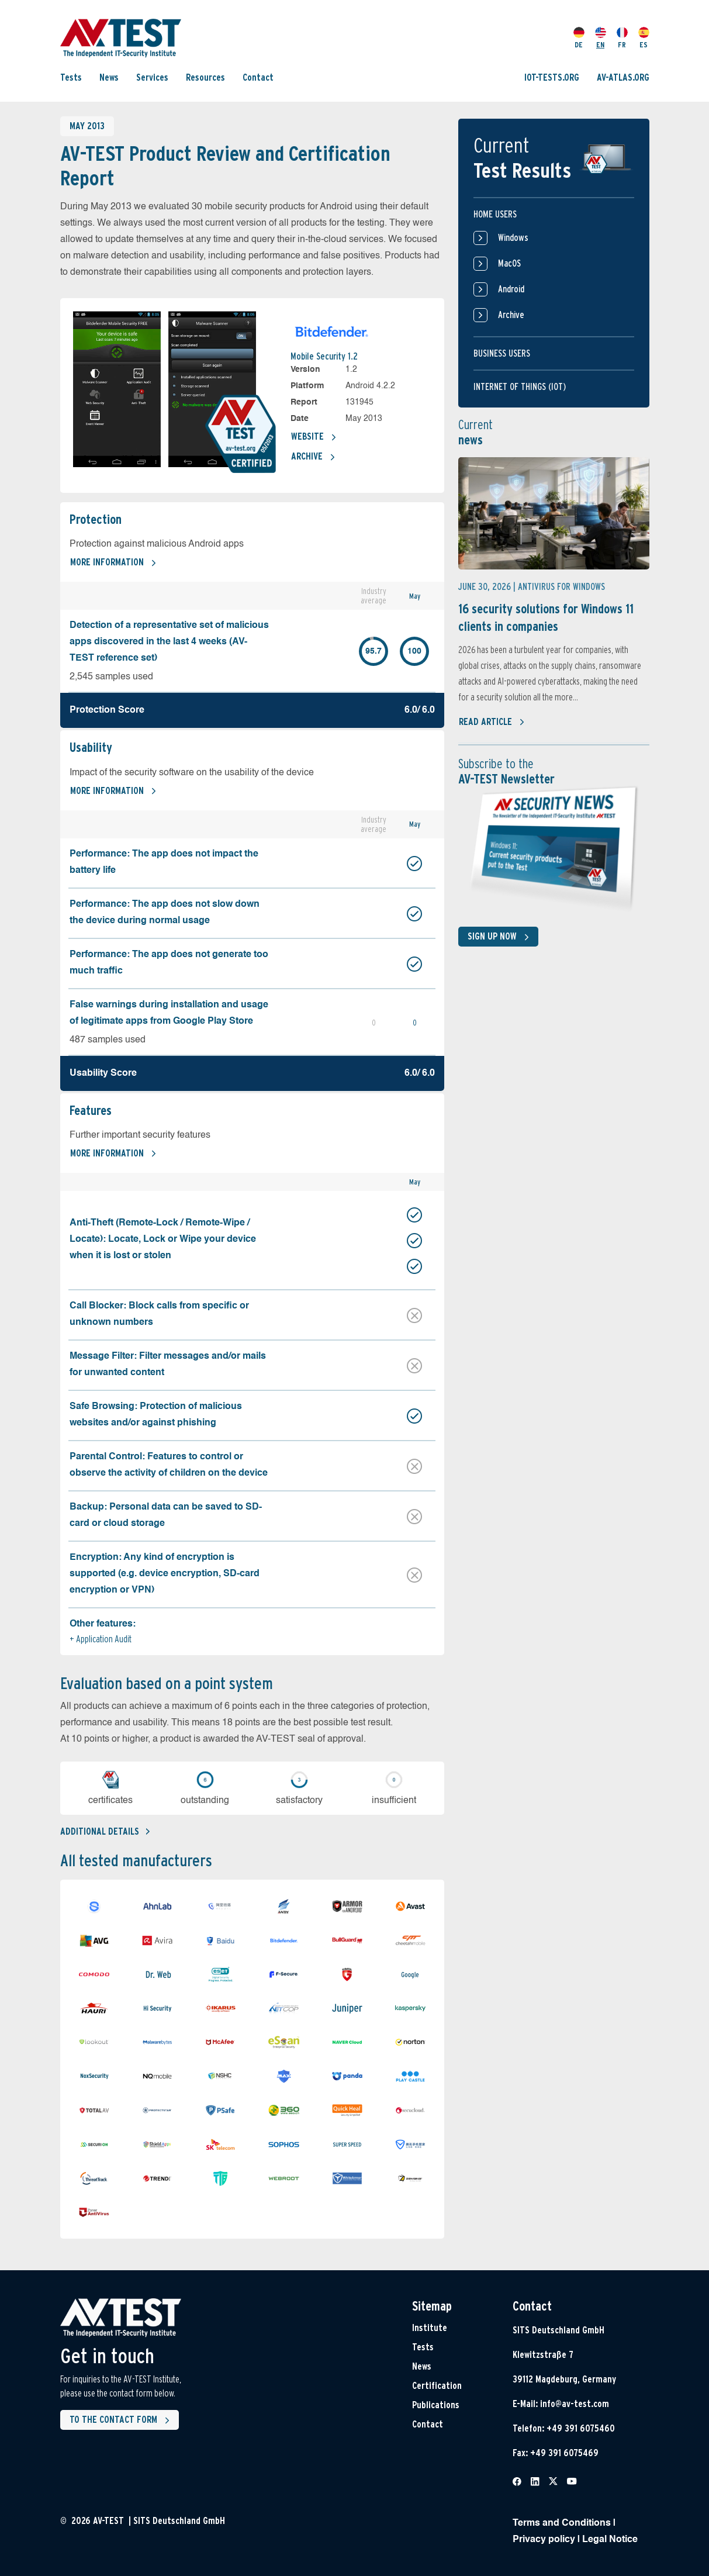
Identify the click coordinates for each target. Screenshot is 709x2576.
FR (622, 38)
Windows (500, 238)
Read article (492, 722)
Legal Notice (610, 2539)
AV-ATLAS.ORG (623, 77)
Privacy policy (544, 2539)
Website (314, 437)
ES (643, 38)
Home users (495, 214)
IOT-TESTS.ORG (551, 77)
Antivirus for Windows (561, 586)
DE (579, 38)
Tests (71, 77)
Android (498, 289)
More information (113, 563)
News (109, 77)
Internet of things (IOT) (519, 386)
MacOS (497, 264)
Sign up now (501, 937)
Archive (313, 457)
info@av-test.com (574, 2403)
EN (600, 38)
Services (152, 77)
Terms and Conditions (562, 2523)
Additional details (105, 1831)
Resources (205, 77)
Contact (258, 77)
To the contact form (122, 2420)
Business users (501, 353)
